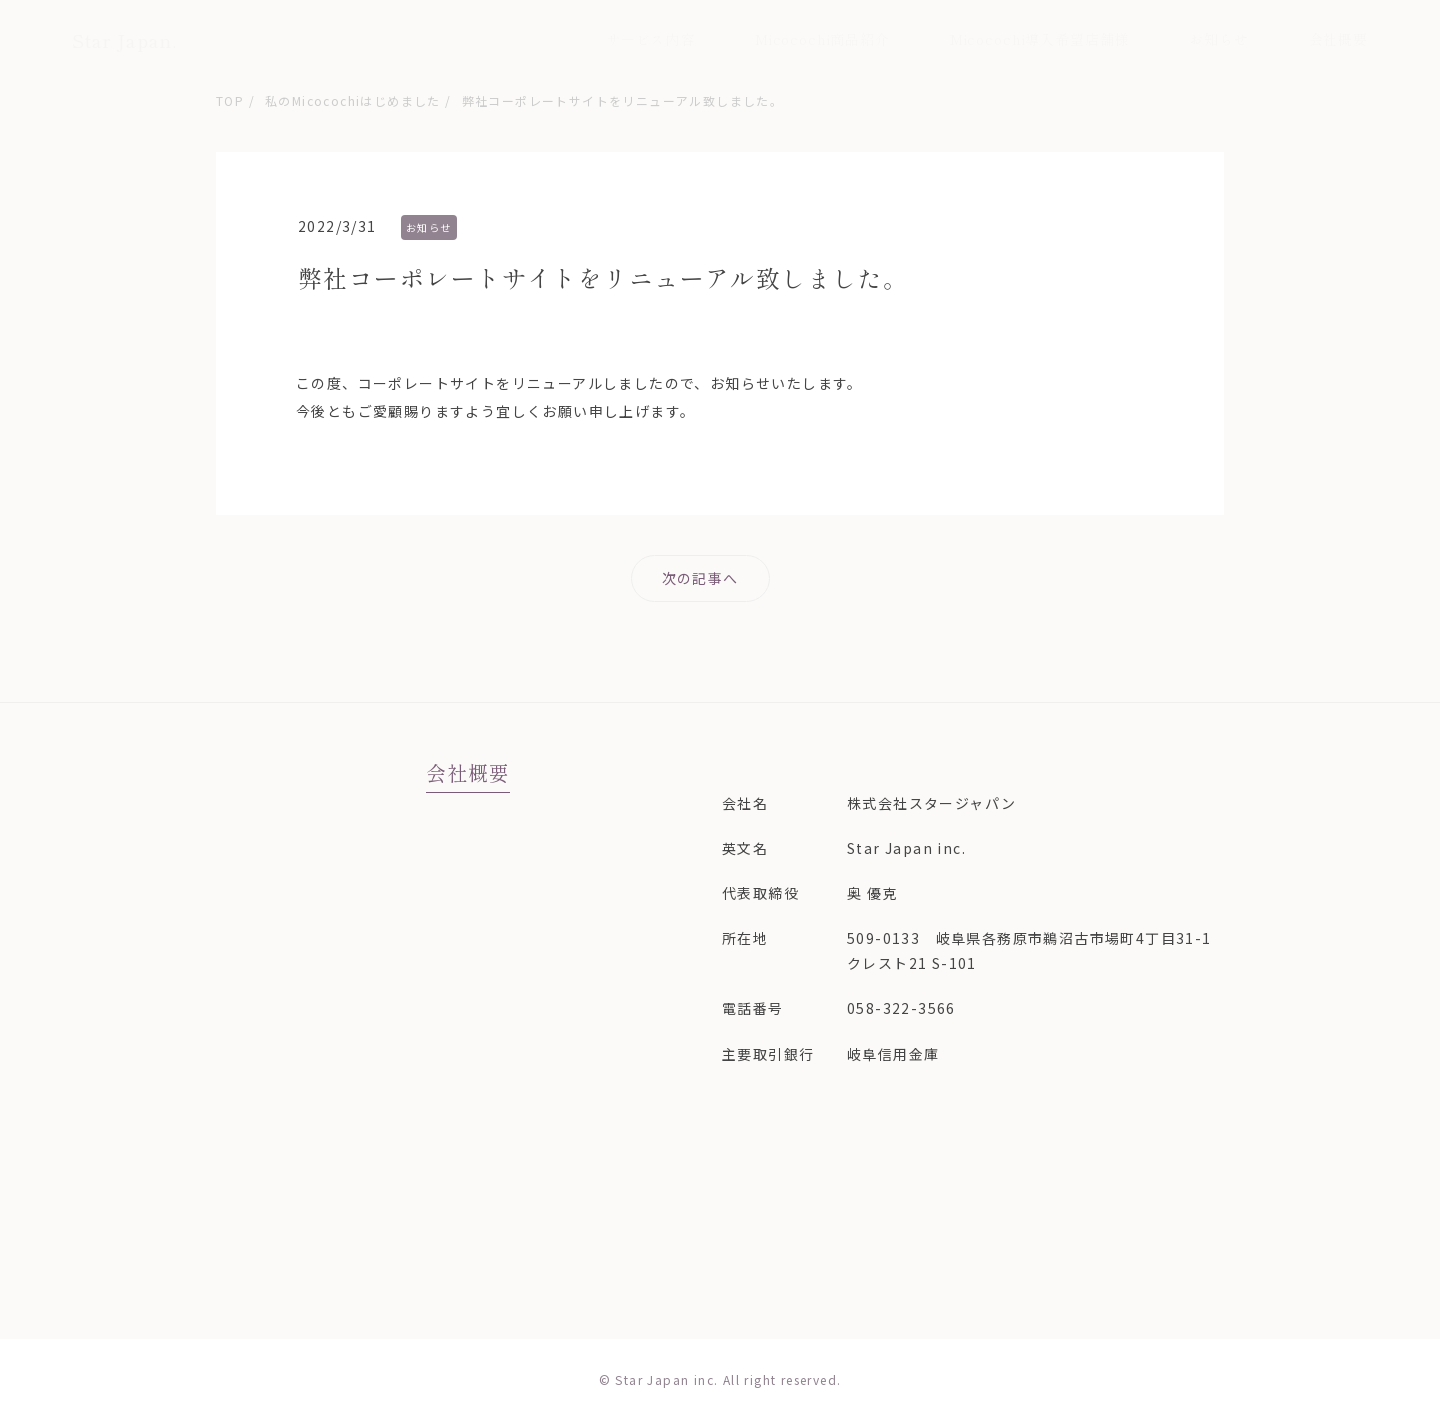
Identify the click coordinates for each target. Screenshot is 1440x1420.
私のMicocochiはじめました (353, 100)
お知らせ (1218, 39)
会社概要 (1338, 39)
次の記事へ (700, 578)
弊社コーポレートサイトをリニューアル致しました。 (623, 100)
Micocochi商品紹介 (822, 39)
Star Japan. (124, 40)
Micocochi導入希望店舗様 (1039, 39)
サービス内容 (650, 39)
